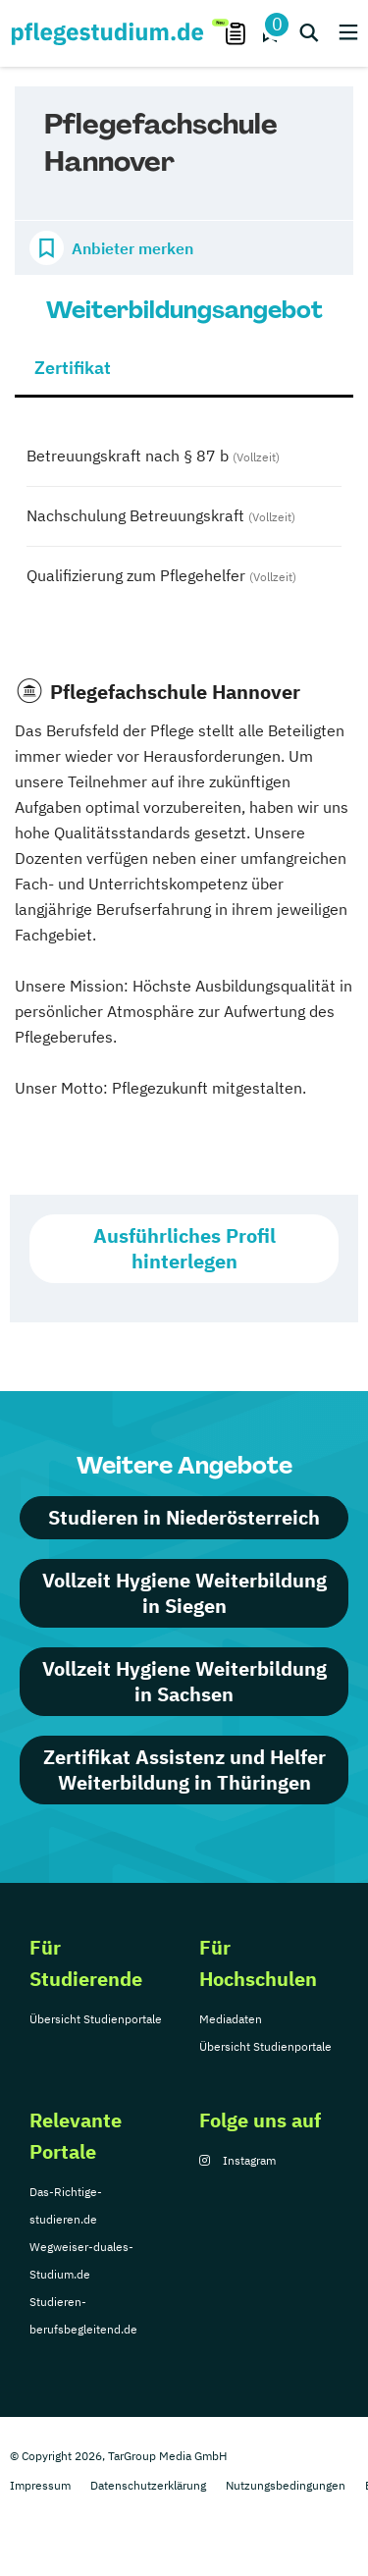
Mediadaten (230, 2019)
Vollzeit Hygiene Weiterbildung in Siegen (184, 1593)
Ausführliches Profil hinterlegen (184, 1248)
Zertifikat (72, 367)
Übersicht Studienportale (95, 2019)
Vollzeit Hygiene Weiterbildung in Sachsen (184, 1681)
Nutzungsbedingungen (285, 2485)
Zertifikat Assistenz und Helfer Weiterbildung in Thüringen (184, 1770)
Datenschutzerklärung (148, 2485)
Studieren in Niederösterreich (184, 1517)
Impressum (40, 2485)
